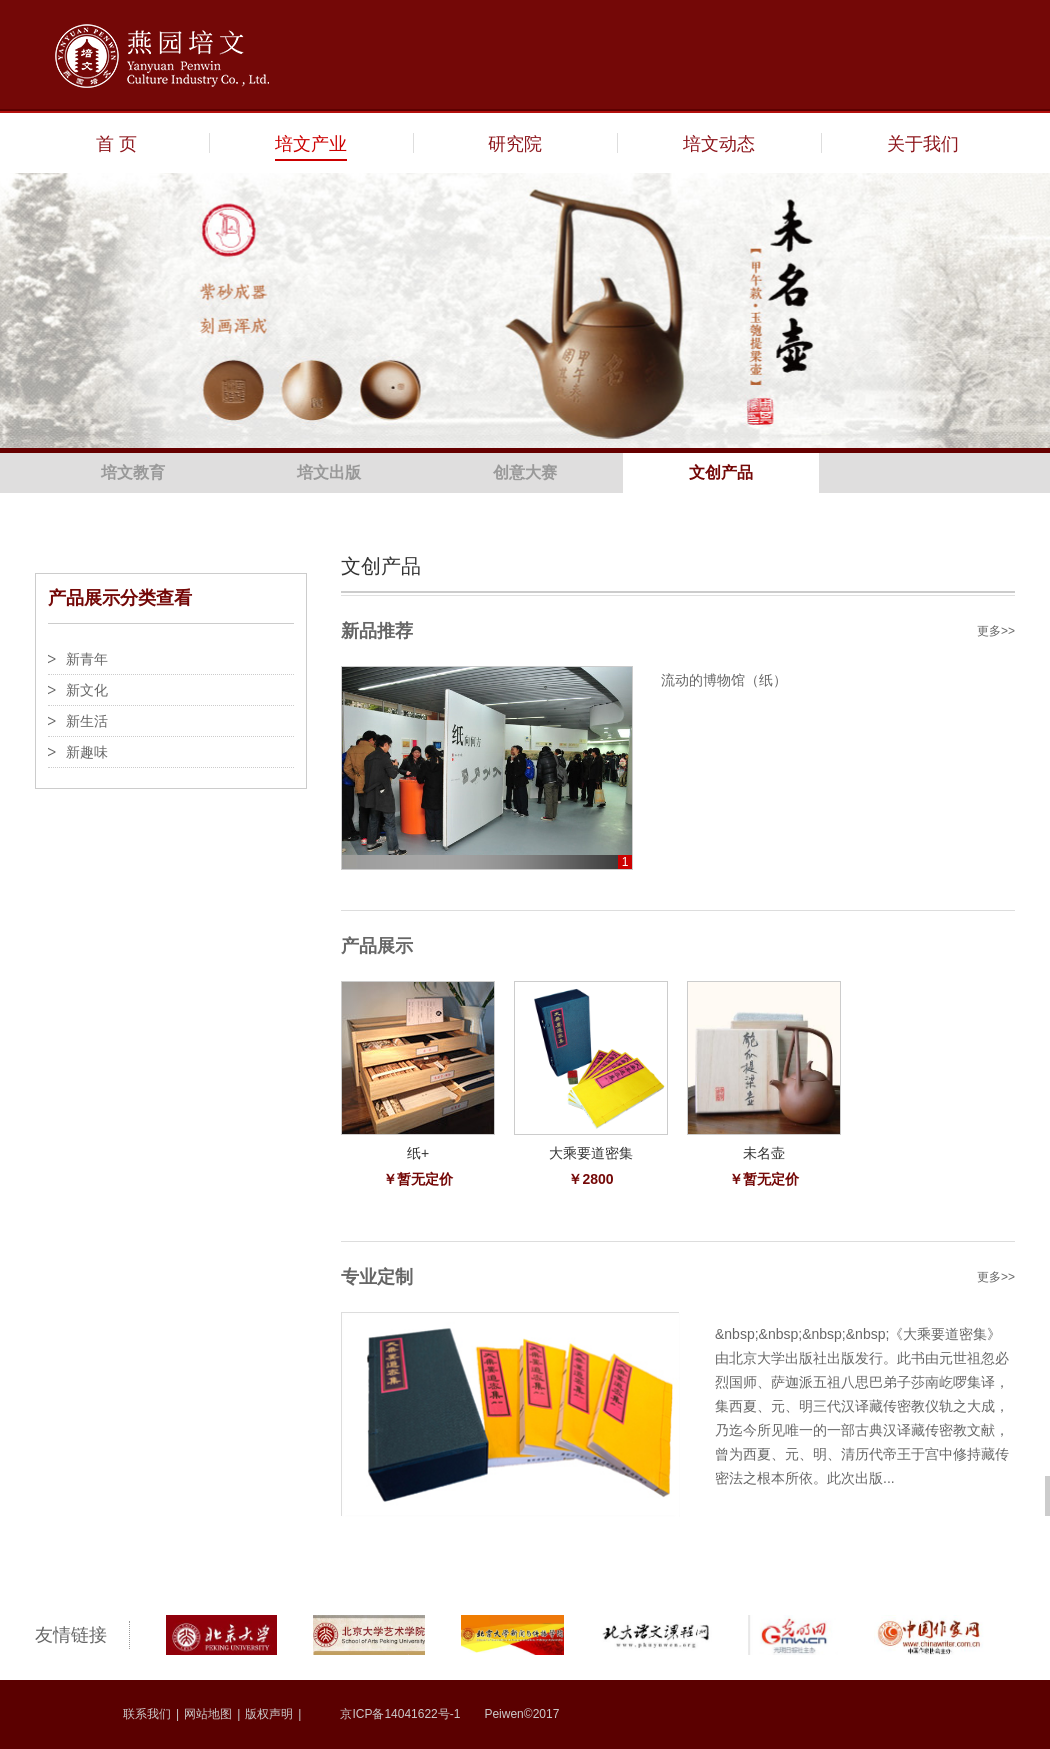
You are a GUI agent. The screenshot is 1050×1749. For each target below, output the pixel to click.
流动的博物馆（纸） (724, 680)
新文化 (87, 690)
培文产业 (311, 144)
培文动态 (719, 144)
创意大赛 (525, 472)
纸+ (418, 1153)
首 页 (116, 144)
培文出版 (329, 472)
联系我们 (147, 1714)
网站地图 (208, 1714)
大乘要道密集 (591, 1153)
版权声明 (269, 1714)
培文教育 (133, 472)
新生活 (87, 721)
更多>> (996, 631)
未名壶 (764, 1153)
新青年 (87, 659)
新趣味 (87, 752)
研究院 (515, 144)
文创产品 (721, 472)
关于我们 (923, 144)
